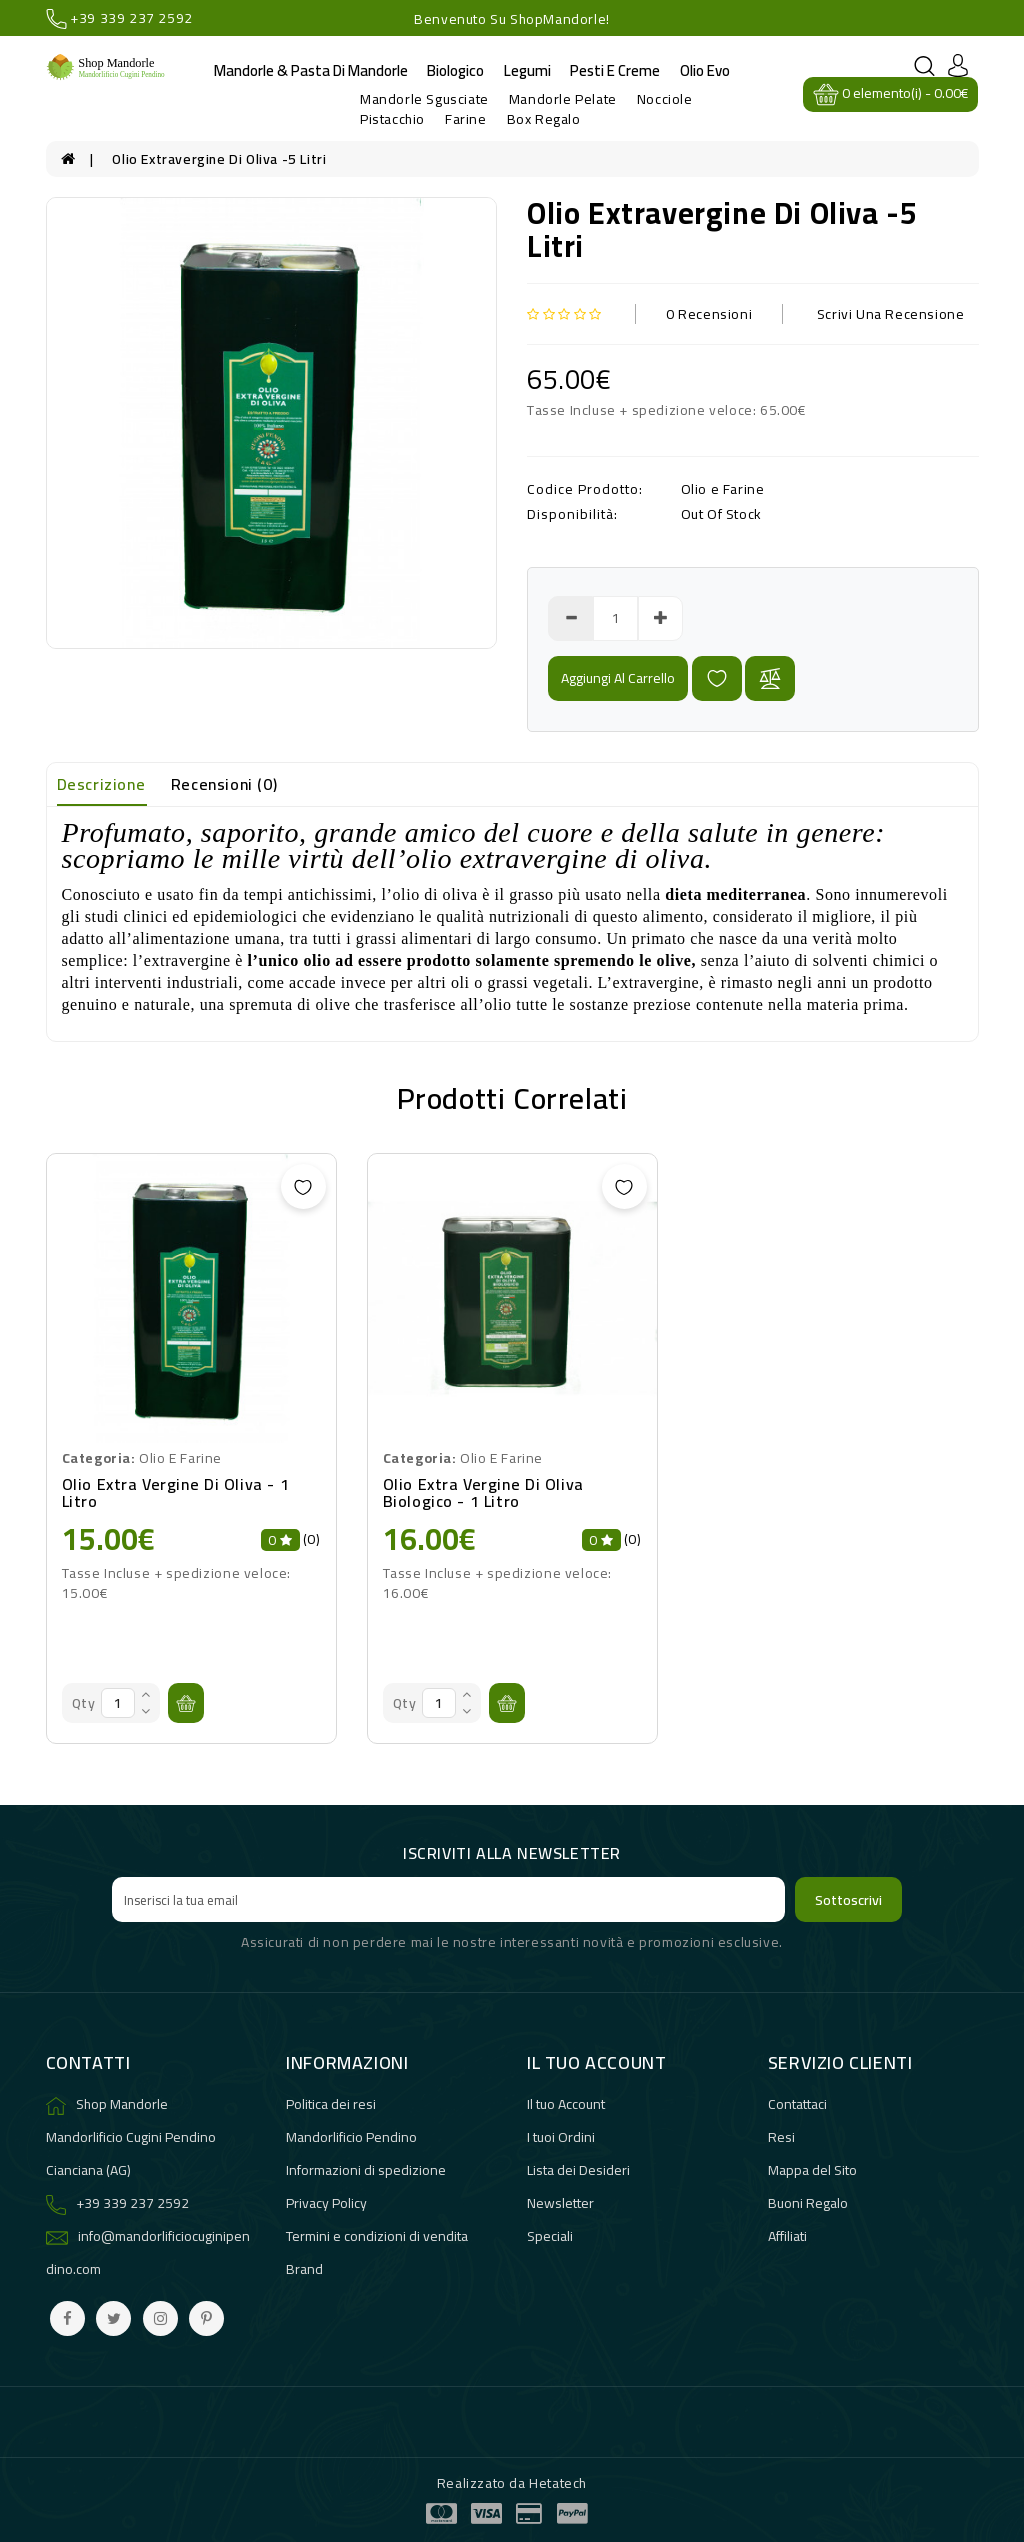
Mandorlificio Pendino (351, 2137)
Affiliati (787, 2236)
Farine (466, 119)
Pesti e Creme (615, 70)
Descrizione (101, 784)
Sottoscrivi (848, 1900)
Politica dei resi (331, 2104)
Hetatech (558, 2483)
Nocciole (665, 99)
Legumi (527, 70)
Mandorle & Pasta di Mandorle (311, 70)
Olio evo (705, 70)
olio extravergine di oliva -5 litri (219, 159)
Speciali (550, 2236)
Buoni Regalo (808, 2203)
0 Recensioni (709, 314)
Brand (304, 2269)
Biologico (455, 70)
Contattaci (797, 2104)
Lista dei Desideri (578, 2170)
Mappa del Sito (812, 2170)
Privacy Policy (326, 2203)
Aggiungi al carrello (618, 678)
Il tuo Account (566, 2104)
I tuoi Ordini (561, 2137)
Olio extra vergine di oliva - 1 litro (176, 1493)
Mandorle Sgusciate (424, 99)
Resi (781, 2137)
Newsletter (560, 2203)
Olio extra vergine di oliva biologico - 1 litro (483, 1493)
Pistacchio (392, 119)
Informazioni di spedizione (366, 2170)
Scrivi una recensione (891, 314)
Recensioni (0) (224, 784)
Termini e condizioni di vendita (377, 2236)
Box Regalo (544, 119)
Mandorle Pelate (563, 99)
